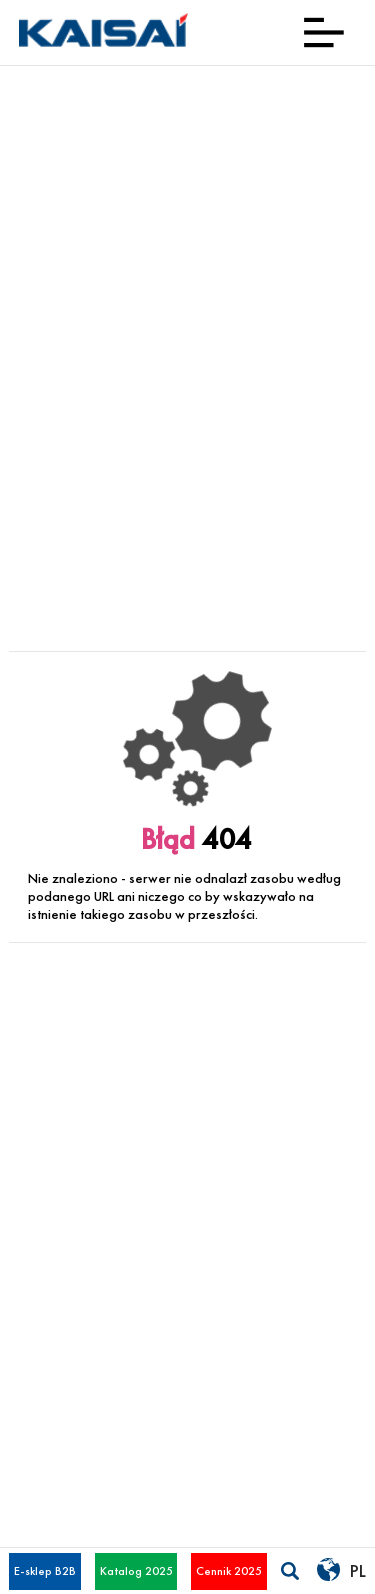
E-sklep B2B (45, 1571)
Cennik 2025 (229, 1571)
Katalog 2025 (136, 1571)
